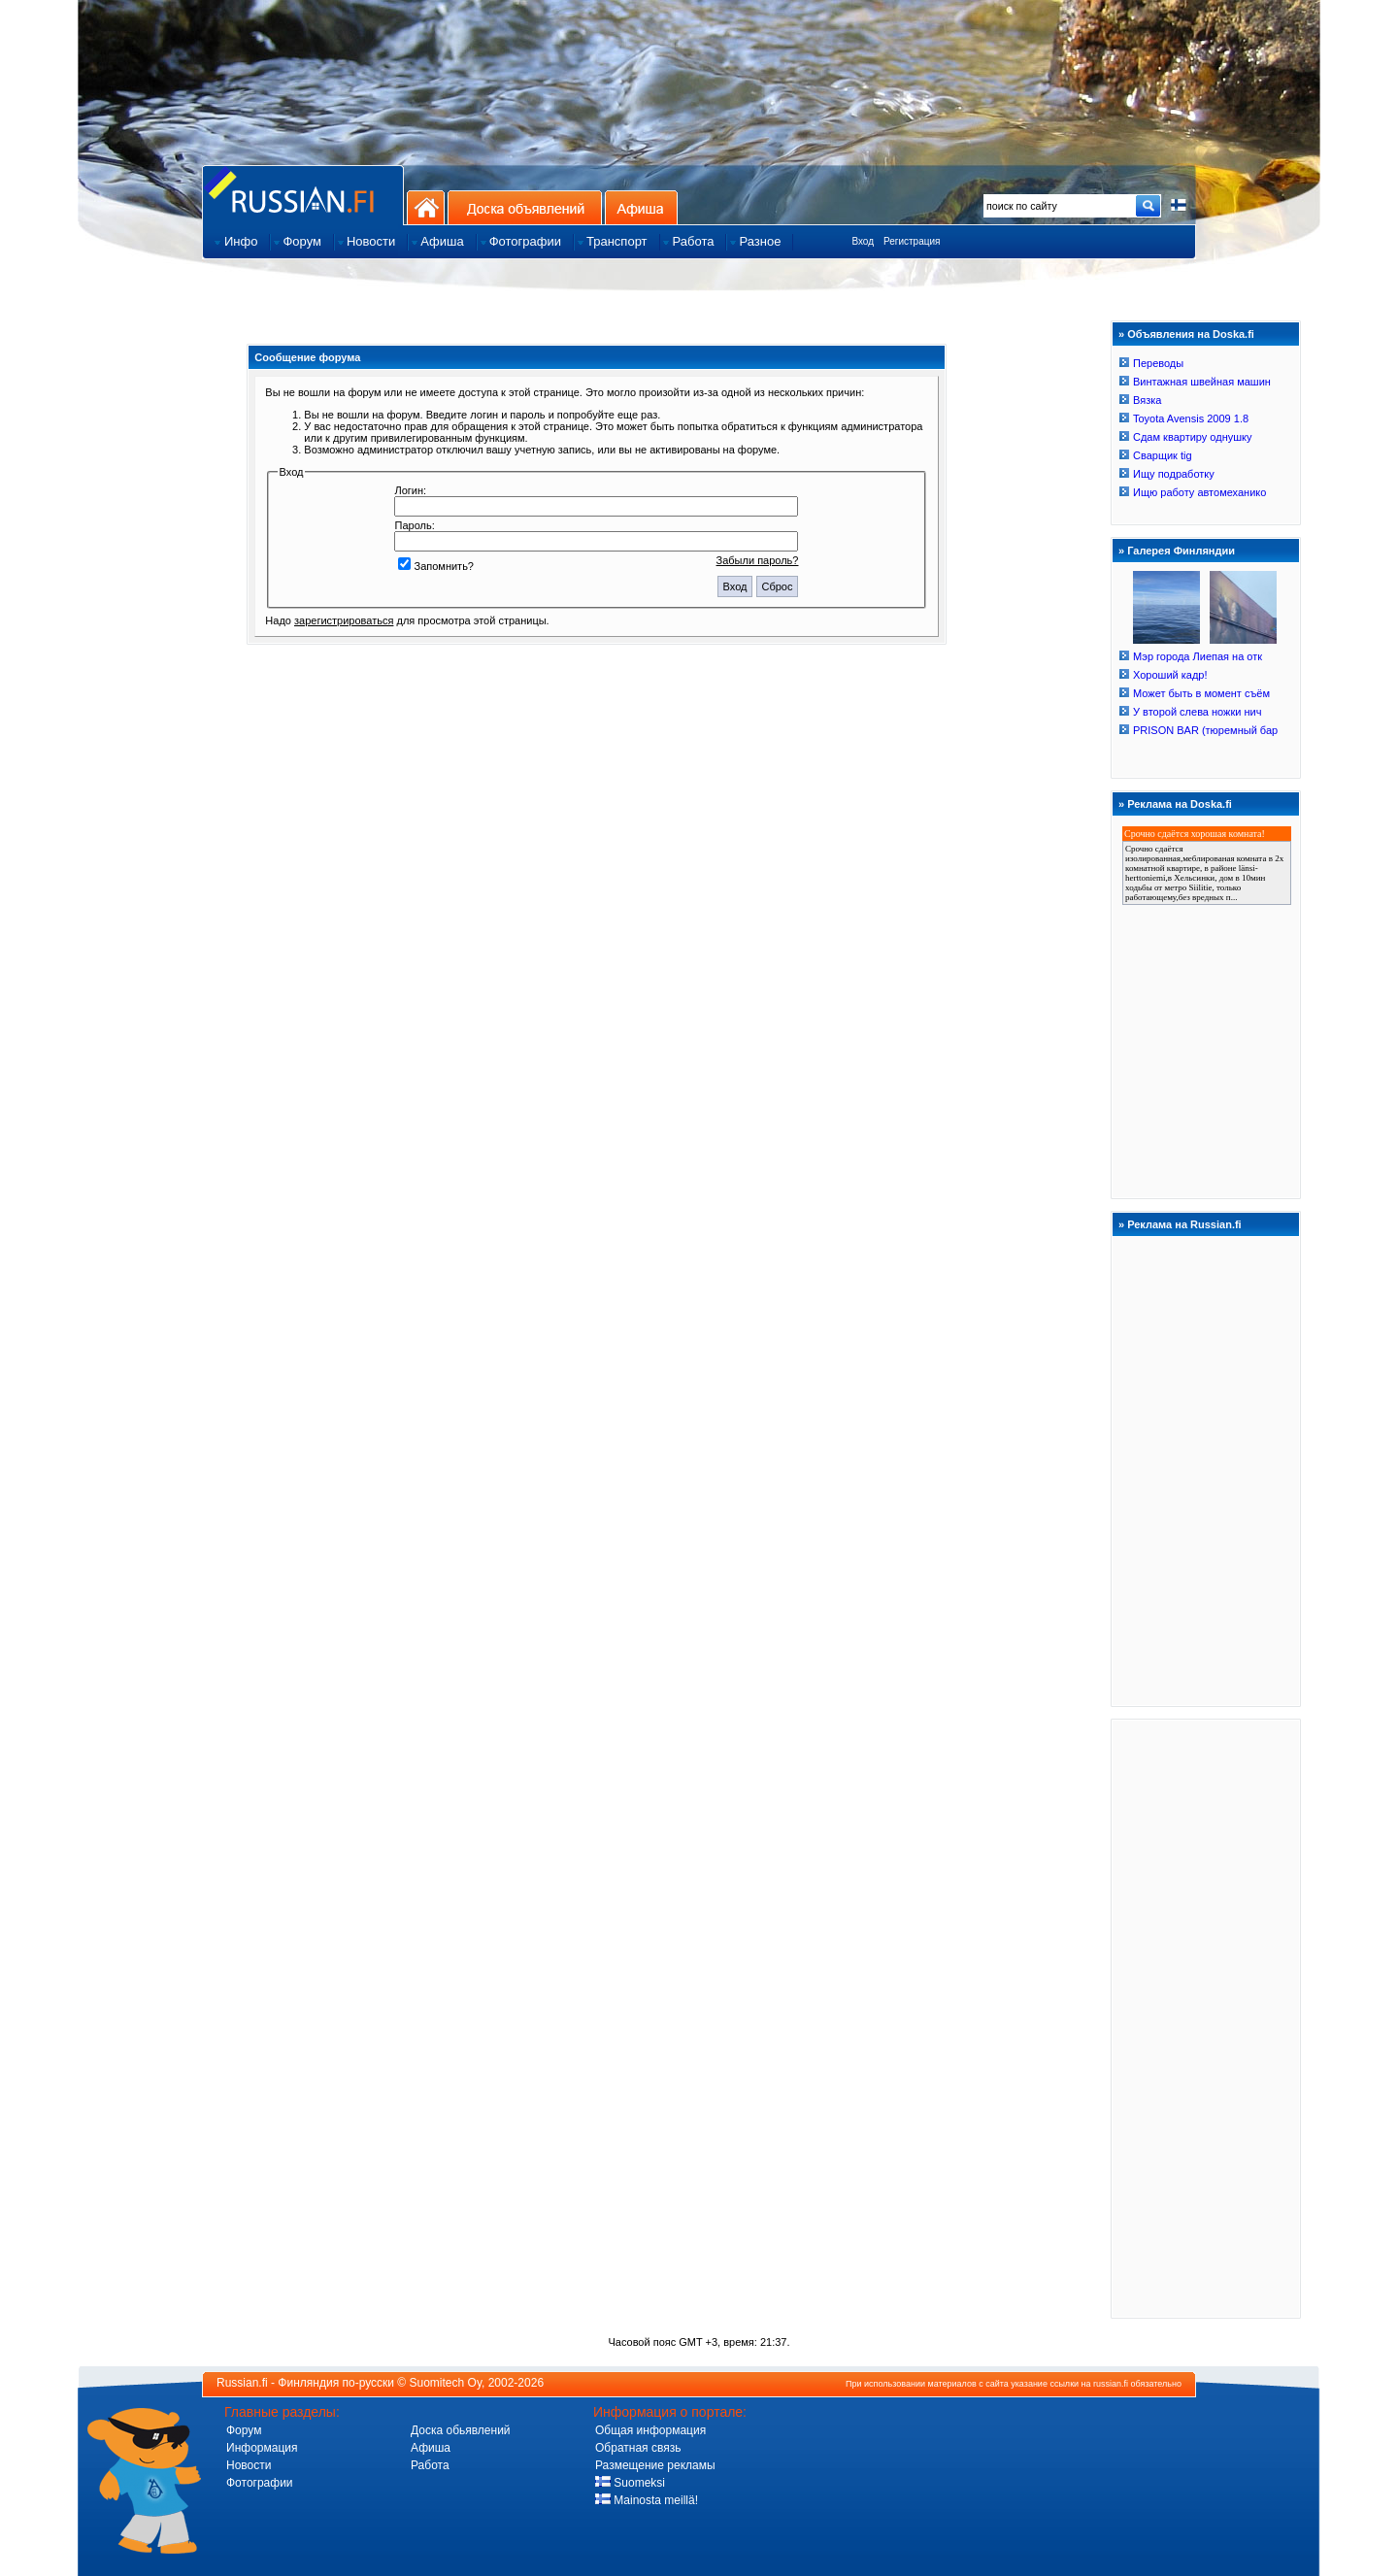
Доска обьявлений (461, 2430)
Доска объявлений (525, 207)
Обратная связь (638, 2448)
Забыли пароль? (757, 560)
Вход (862, 241)
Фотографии (259, 2483)
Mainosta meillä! (646, 2500)
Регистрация (911, 241)
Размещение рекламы (655, 2465)
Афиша (641, 207)
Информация (261, 2448)
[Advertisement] (1205, 2017)
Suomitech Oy (446, 2383)
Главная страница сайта (303, 194)
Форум (243, 2430)
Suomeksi (630, 2483)
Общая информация (650, 2430)
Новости (248, 2465)
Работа (430, 2465)
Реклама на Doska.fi (1179, 804)
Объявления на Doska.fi (1190, 334)
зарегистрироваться (343, 620)
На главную (426, 207)
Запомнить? (436, 566)
